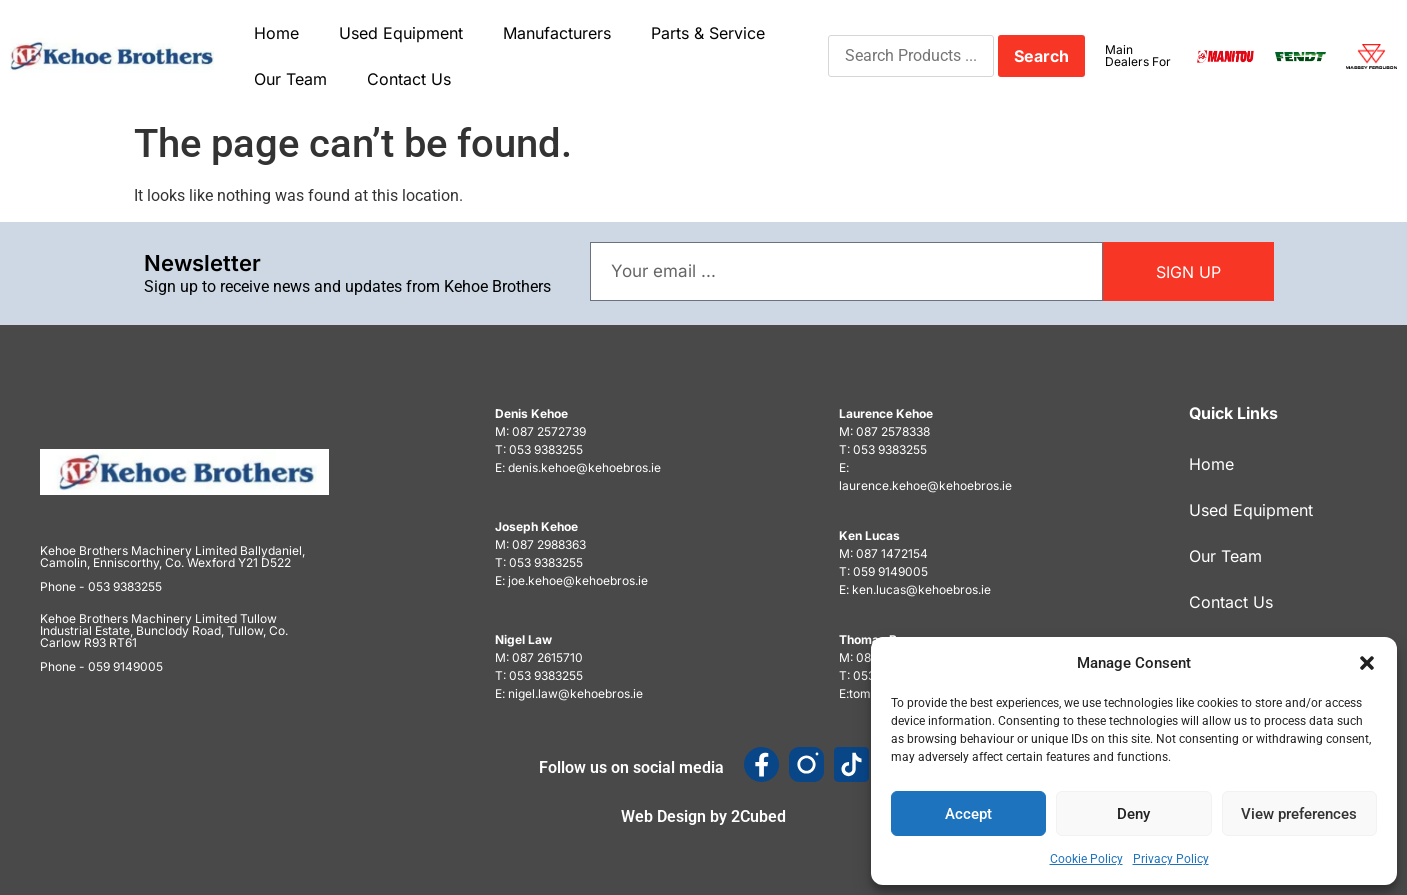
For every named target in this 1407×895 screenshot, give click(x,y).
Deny (1133, 814)
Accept (968, 814)
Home (276, 33)
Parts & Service (708, 33)
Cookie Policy (1086, 859)
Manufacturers (557, 33)
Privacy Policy (1171, 859)
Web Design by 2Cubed (703, 816)
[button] (1367, 663)
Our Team (290, 79)
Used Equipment (401, 33)
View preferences (1299, 814)
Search (1041, 56)
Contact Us (409, 79)
